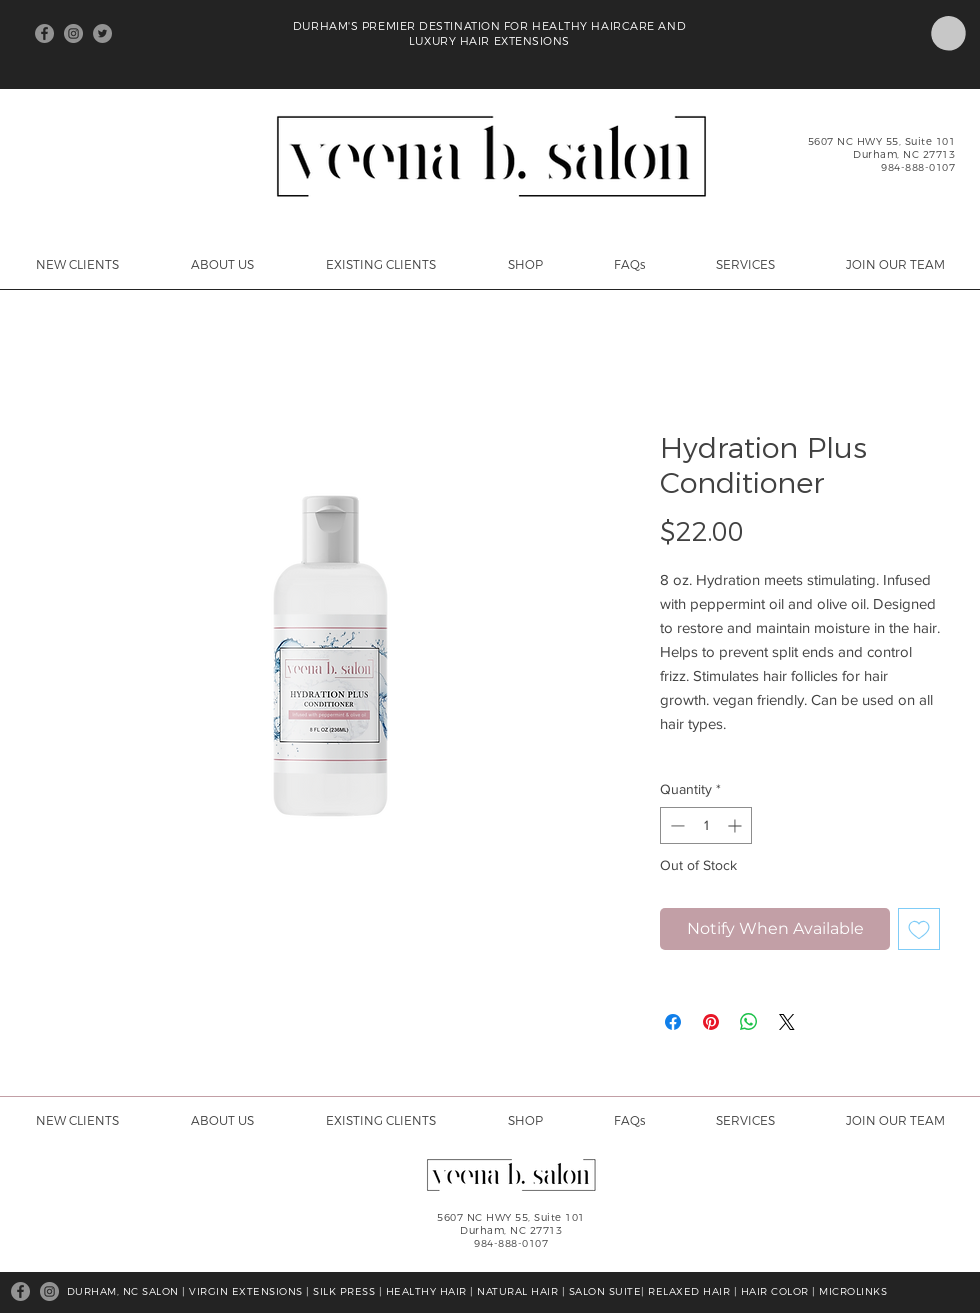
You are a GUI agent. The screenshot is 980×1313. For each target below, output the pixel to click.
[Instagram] (73, 33)
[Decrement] (675, 825)
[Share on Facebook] (673, 1022)
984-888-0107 (918, 167)
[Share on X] (787, 1022)
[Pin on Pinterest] (711, 1022)
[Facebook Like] (203, 34)
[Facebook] (44, 33)
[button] (948, 33)
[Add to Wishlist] (919, 929)
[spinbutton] (706, 825)
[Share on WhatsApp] (749, 1022)
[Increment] (736, 825)
